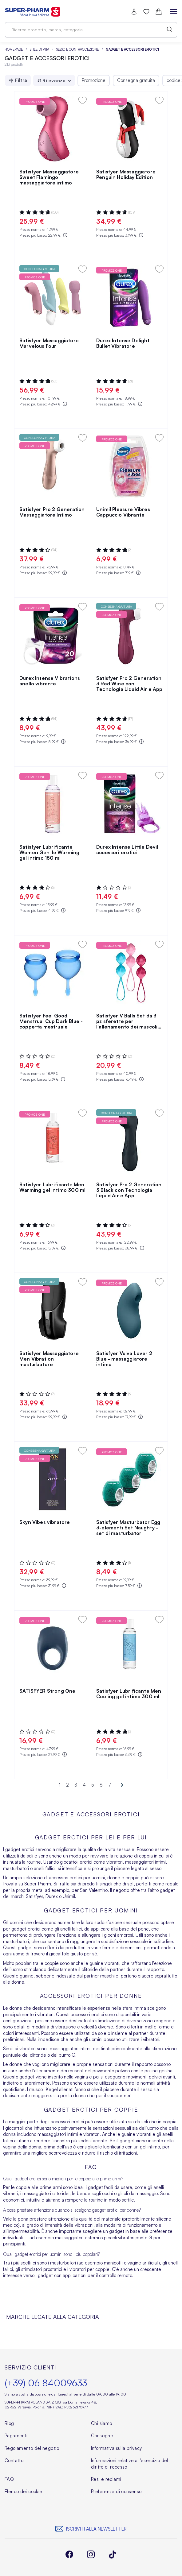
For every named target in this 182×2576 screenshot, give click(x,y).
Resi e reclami (106, 2479)
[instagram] (91, 2554)
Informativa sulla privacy (116, 2448)
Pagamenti (16, 2435)
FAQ (9, 2479)
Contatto (14, 2460)
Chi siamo (101, 2423)
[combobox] (91, 29)
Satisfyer (34, 1896)
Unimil (69, 1896)
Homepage (14, 49)
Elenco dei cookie (23, 2491)
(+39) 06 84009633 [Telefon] (46, 2382)
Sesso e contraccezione (78, 49)
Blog (9, 2423)
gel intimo (150, 2147)
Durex (52, 1896)
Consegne (102, 2435)
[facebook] (69, 2554)
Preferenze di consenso (116, 2491)
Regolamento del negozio (32, 2448)
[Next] (120, 1785)
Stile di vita (40, 49)
